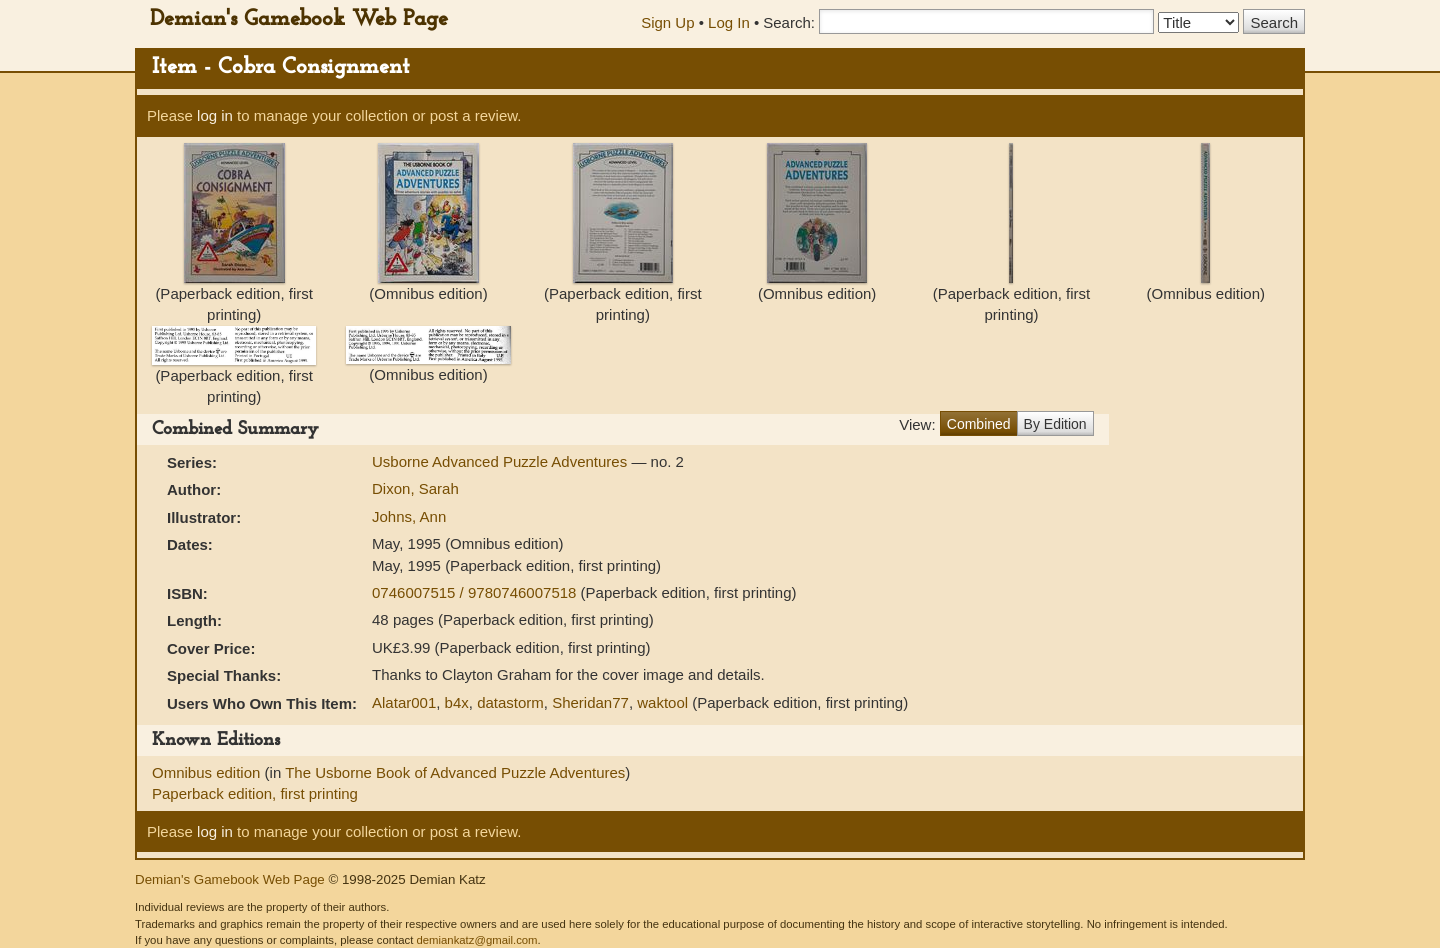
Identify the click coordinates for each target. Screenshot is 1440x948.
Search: (789, 22)
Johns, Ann (409, 516)
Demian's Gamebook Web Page (299, 19)
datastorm (510, 702)
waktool (662, 702)
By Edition (1055, 424)
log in (215, 115)
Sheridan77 (590, 702)
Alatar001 (404, 702)
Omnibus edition (208, 772)
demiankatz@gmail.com (476, 940)
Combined (979, 424)
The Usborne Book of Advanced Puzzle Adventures (455, 772)
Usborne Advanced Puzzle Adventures (501, 461)
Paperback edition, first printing (255, 793)
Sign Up (667, 22)
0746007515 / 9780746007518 (476, 592)
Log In (729, 22)
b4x (457, 702)
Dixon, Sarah (415, 488)
